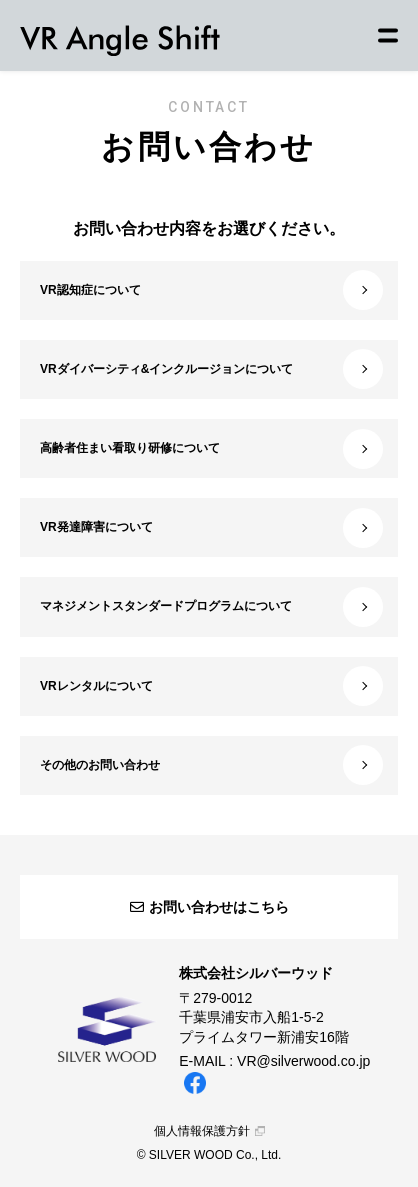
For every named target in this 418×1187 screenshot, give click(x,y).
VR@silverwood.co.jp (303, 1061)
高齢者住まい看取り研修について (211, 449)
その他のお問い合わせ (211, 765)
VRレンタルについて (211, 686)
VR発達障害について (211, 528)
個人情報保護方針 (209, 1131)
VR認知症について (211, 290)
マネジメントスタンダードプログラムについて (211, 607)
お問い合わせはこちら (209, 907)
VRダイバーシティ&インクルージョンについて (211, 369)
